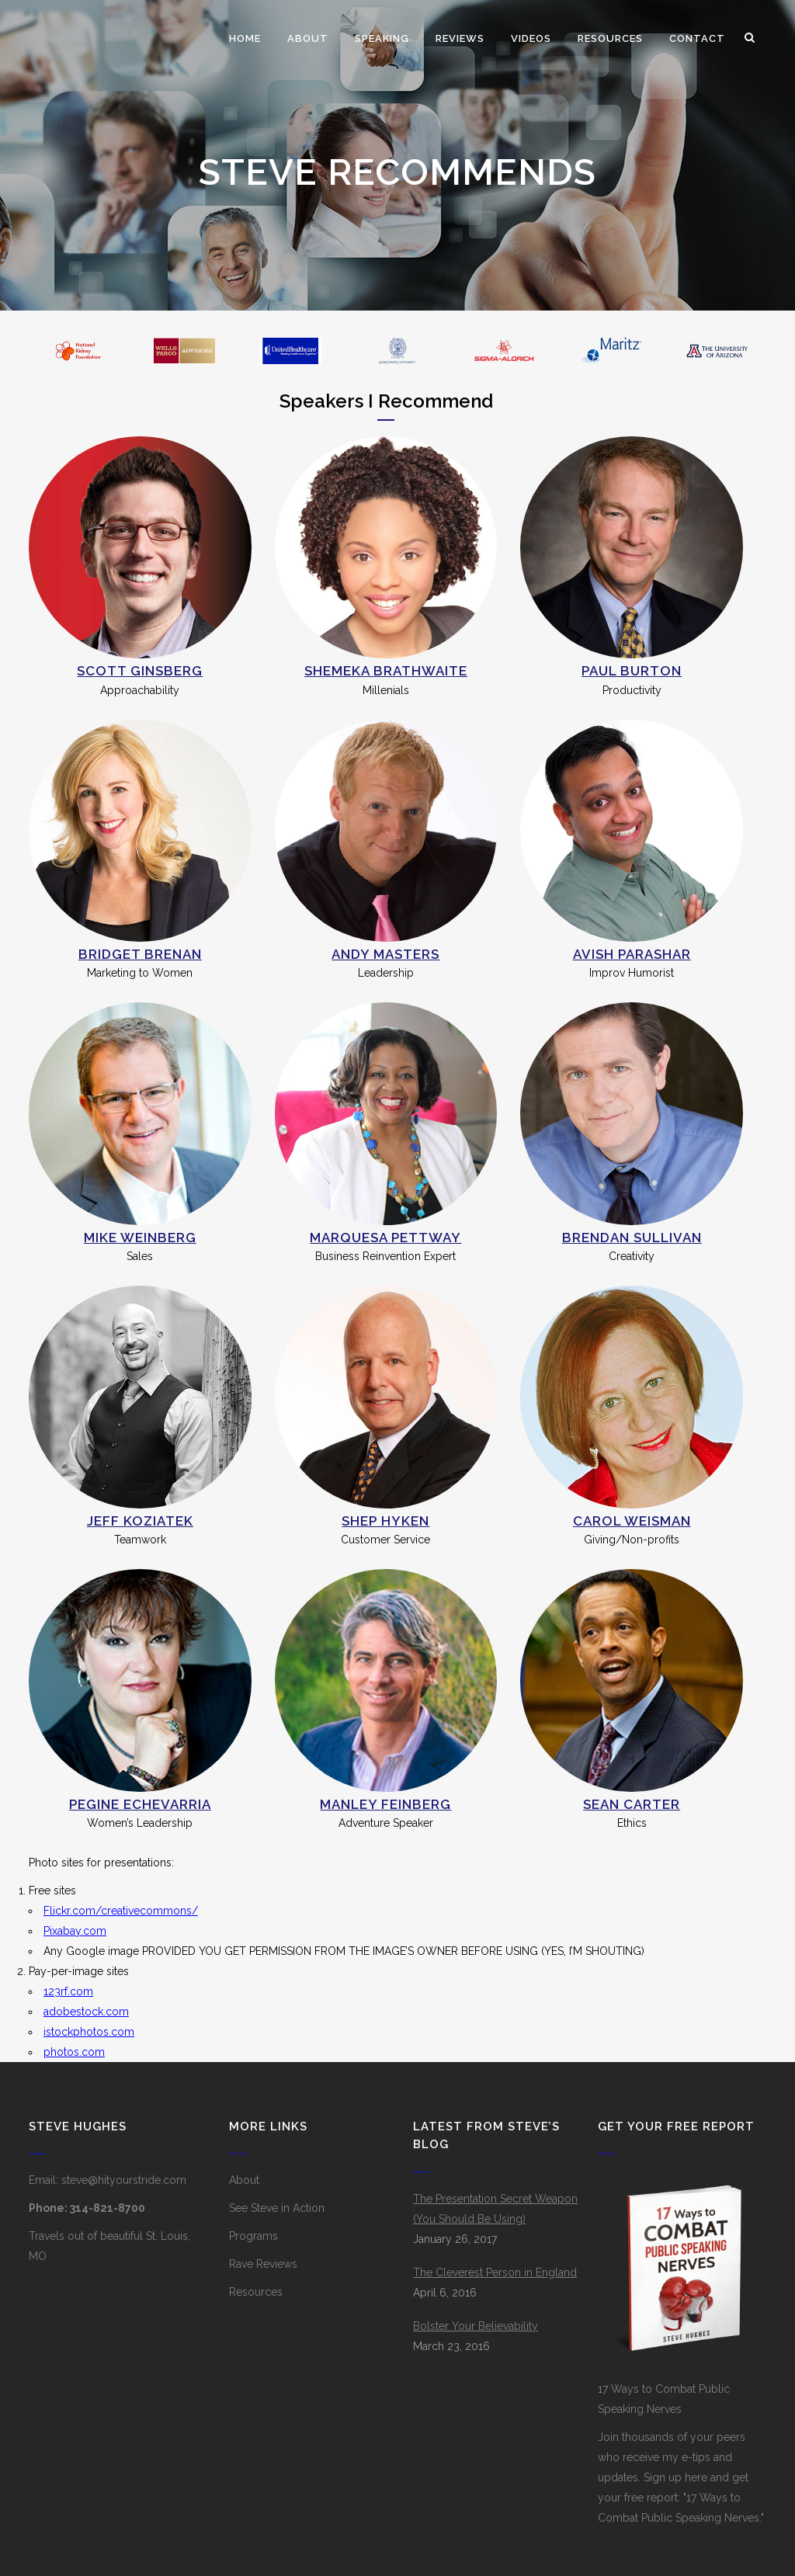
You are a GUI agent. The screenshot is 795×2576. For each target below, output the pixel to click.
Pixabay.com (74, 1931)
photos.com (74, 2052)
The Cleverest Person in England (495, 2272)
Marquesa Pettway (385, 1237)
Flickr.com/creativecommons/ (120, 1910)
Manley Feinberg (385, 1804)
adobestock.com (86, 2011)
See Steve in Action (277, 2208)
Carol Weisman (632, 1521)
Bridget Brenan (140, 954)
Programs (253, 2236)
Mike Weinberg (140, 1237)
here (696, 2477)
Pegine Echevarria (140, 1804)
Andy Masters (385, 954)
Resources (256, 2292)
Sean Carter (631, 1804)
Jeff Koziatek (140, 1521)
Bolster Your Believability (475, 2326)
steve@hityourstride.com (123, 2180)
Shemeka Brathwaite (385, 671)
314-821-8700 (107, 2208)
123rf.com (68, 1991)
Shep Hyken (385, 1521)
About (244, 2180)
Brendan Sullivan (632, 1237)
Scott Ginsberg (140, 671)
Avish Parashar (632, 954)
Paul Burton (631, 671)
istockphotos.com (88, 2032)
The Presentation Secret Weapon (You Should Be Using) (495, 2208)
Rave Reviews (263, 2264)
